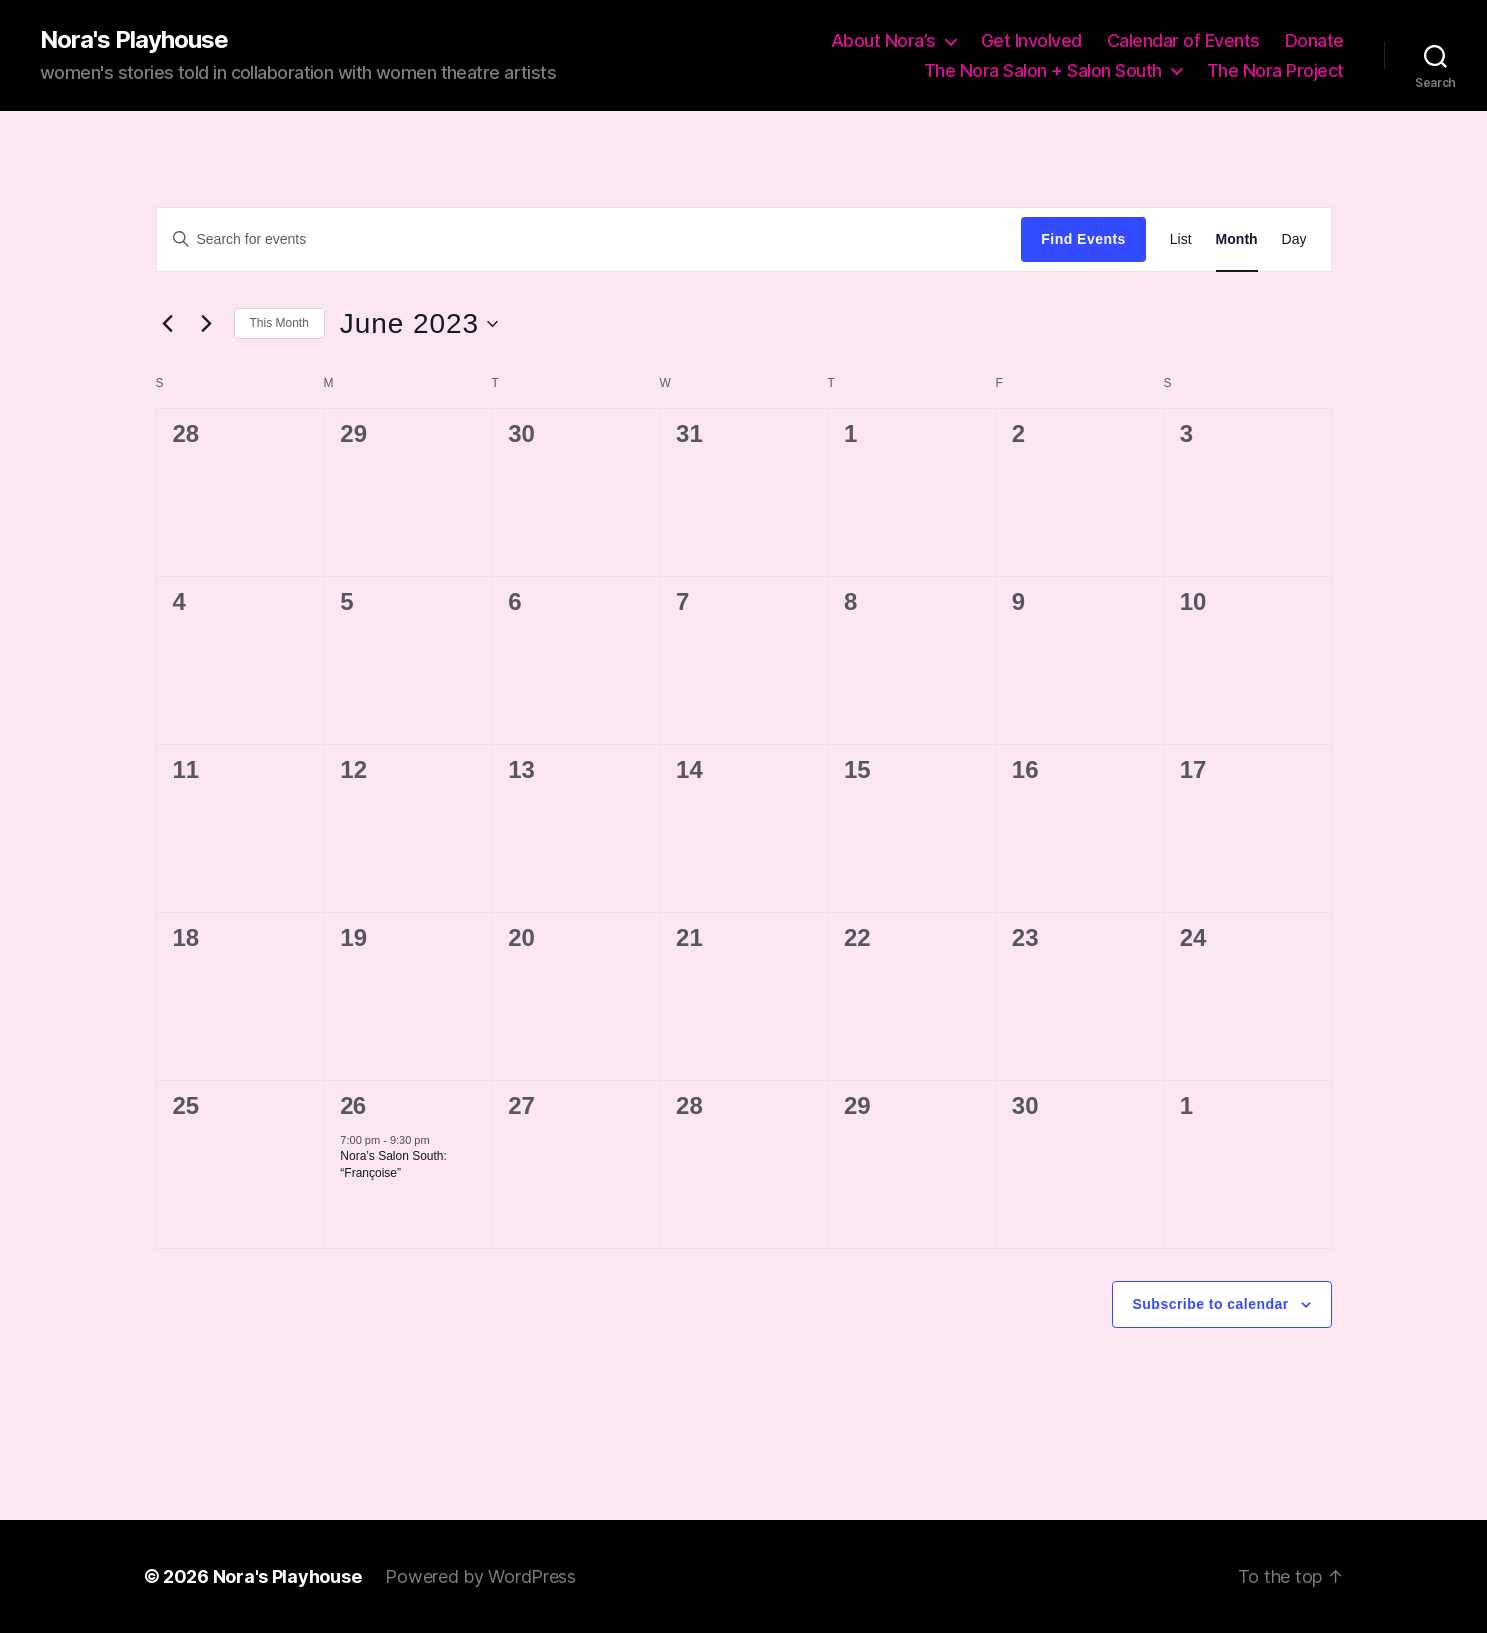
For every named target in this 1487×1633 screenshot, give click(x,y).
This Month (279, 323)
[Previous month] (168, 324)
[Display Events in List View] (1181, 239)
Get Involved (1031, 40)
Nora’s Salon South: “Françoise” (393, 1164)
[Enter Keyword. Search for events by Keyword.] (589, 239)
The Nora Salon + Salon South (1043, 70)
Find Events (1083, 239)
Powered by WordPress (480, 1576)
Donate (1314, 40)
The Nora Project (1275, 70)
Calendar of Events (1183, 40)
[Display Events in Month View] (1237, 239)
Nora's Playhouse (134, 40)
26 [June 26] (352, 1105)
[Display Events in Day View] (1294, 239)
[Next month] (207, 324)
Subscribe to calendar (1211, 1304)
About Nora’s (883, 40)
